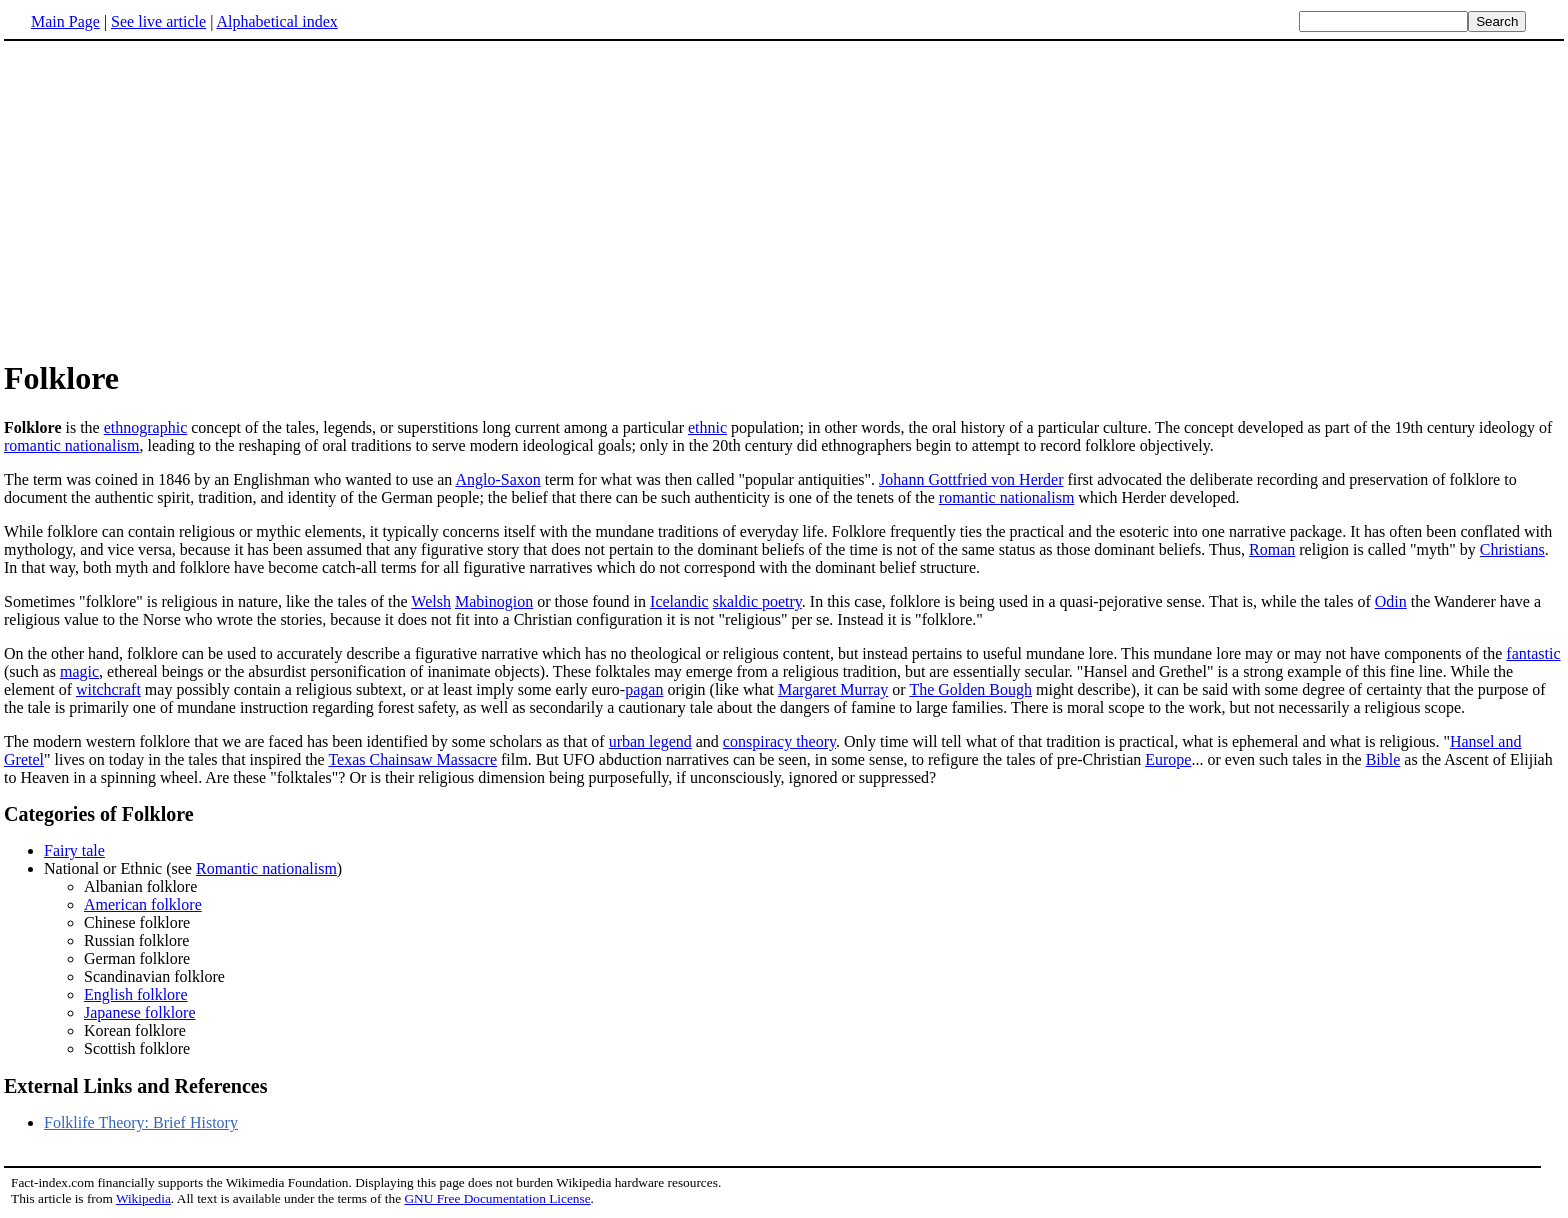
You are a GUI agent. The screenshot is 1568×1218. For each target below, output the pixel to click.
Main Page (65, 21)
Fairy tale (74, 850)
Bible (1383, 759)
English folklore (136, 994)
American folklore (143, 904)
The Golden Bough (970, 689)
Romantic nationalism (266, 868)
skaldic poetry (757, 601)
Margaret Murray (833, 689)
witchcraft (108, 689)
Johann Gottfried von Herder (971, 479)
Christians (1512, 549)
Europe (1168, 759)
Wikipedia (143, 1198)
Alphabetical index (276, 21)
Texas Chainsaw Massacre (412, 759)
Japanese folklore (140, 1012)
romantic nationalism (72, 445)
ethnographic (146, 427)
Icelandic (679, 601)
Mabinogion (494, 601)
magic (79, 671)
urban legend (650, 741)
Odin (1391, 601)
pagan (644, 689)
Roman (1272, 549)
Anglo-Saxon (497, 479)
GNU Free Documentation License (497, 1198)
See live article (158, 21)
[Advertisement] (172, 199)
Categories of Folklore (99, 814)
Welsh (431, 601)
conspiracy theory (779, 741)
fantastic (1533, 653)
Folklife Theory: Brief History (141, 1122)
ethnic (707, 427)
